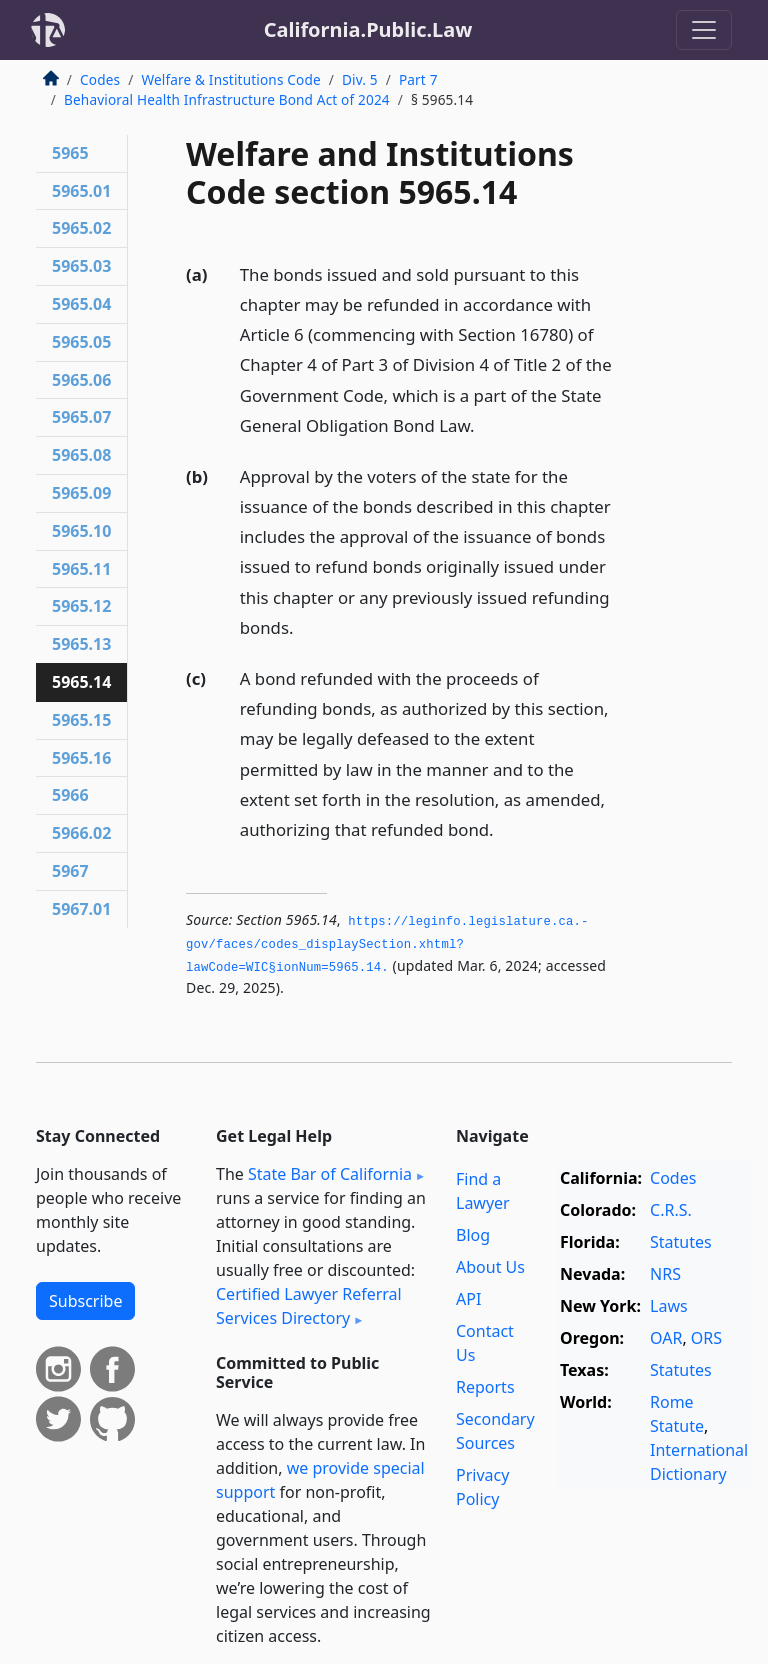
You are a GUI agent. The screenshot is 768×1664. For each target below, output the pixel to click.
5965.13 (81, 644)
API (468, 1299)
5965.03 (81, 266)
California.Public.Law (368, 29)
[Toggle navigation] (704, 30)
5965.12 (81, 606)
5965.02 (81, 228)
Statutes (681, 1242)
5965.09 (81, 493)
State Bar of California (330, 1174)
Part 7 (418, 79)
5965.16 (81, 758)
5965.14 (81, 682)
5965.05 (81, 342)
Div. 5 (360, 79)
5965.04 (81, 304)
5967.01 (81, 909)
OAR (666, 1338)
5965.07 (81, 417)
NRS (665, 1274)
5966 (70, 795)
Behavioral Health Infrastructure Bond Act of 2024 (227, 99)
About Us (490, 1267)
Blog (473, 1235)
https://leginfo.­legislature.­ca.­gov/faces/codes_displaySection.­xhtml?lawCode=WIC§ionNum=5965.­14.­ (387, 944)
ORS (706, 1338)
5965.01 (81, 191)
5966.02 (81, 833)
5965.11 (81, 569)
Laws (669, 1306)
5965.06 (81, 380)
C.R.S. (671, 1210)
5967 (70, 871)
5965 (70, 153)
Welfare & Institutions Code (230, 79)
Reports (485, 1387)
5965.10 (81, 531)
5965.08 (81, 455)
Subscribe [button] (85, 1301)
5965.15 (81, 720)
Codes (100, 79)
